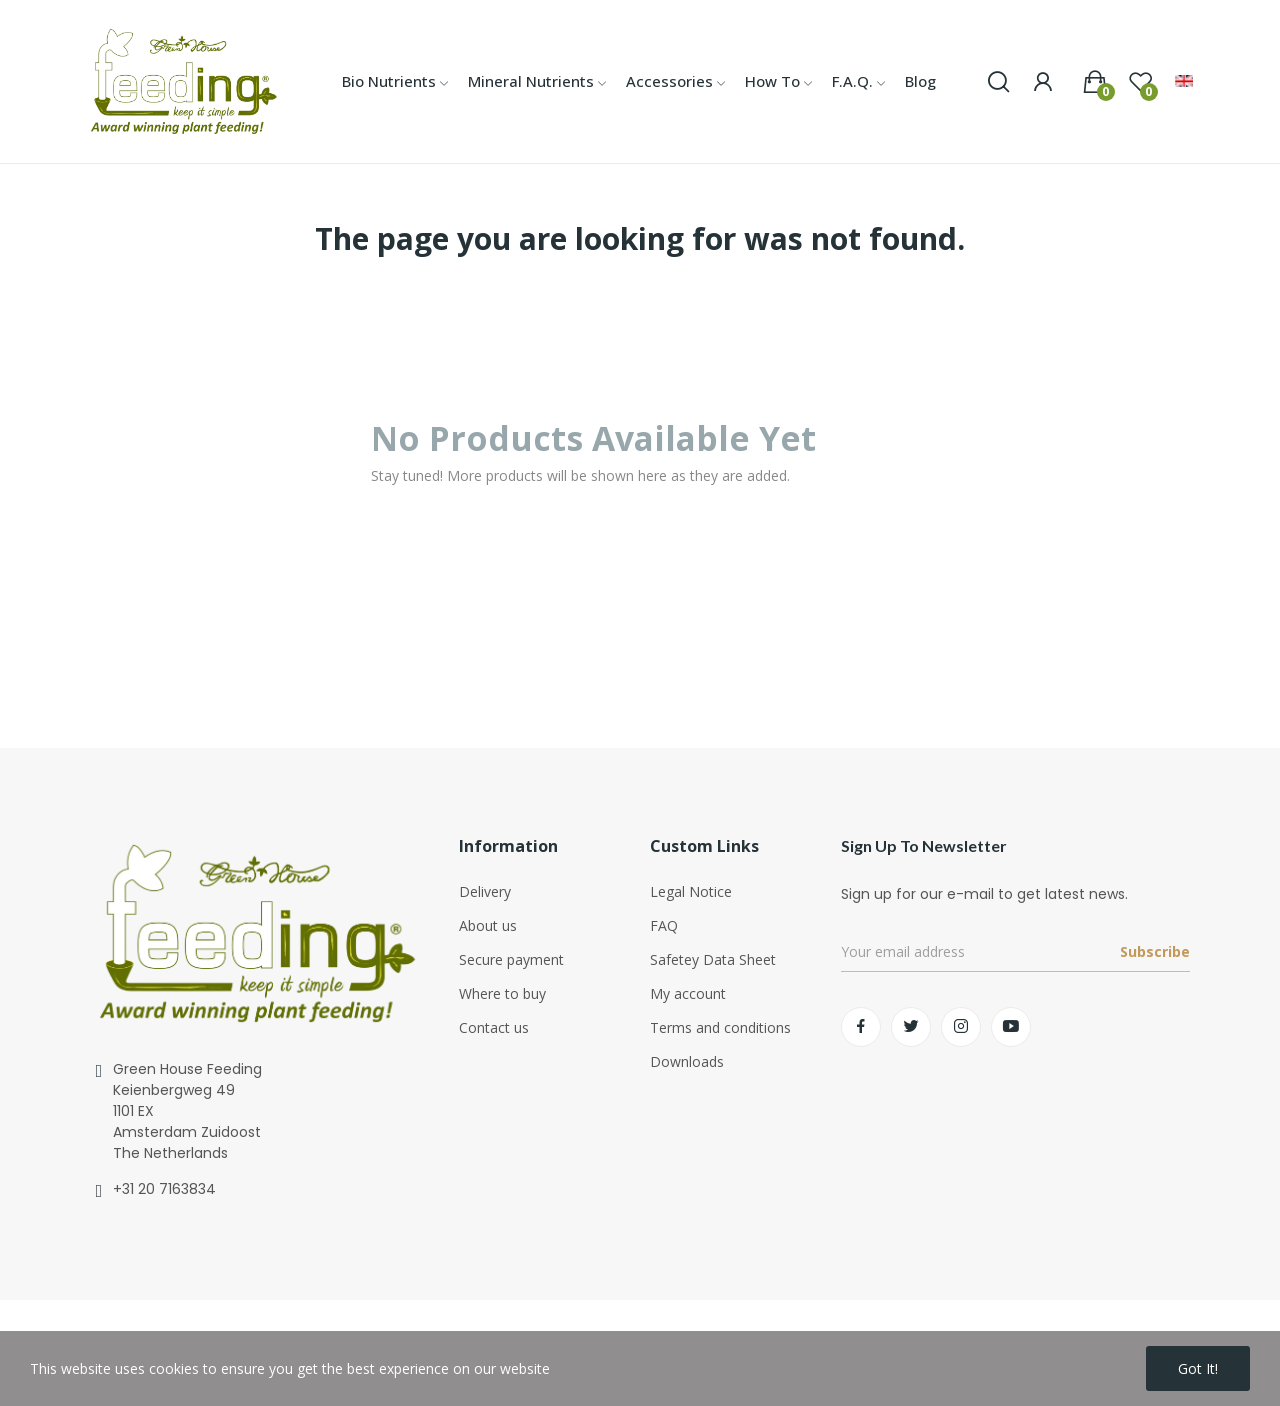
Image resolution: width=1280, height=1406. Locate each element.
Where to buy (502, 993)
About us (488, 925)
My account (688, 993)
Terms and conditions (720, 1027)
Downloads (687, 1061)
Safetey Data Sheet (713, 959)
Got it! (1198, 1368)
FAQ (664, 925)
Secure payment (511, 959)
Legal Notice (691, 891)
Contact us (494, 1027)
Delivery (485, 891)
